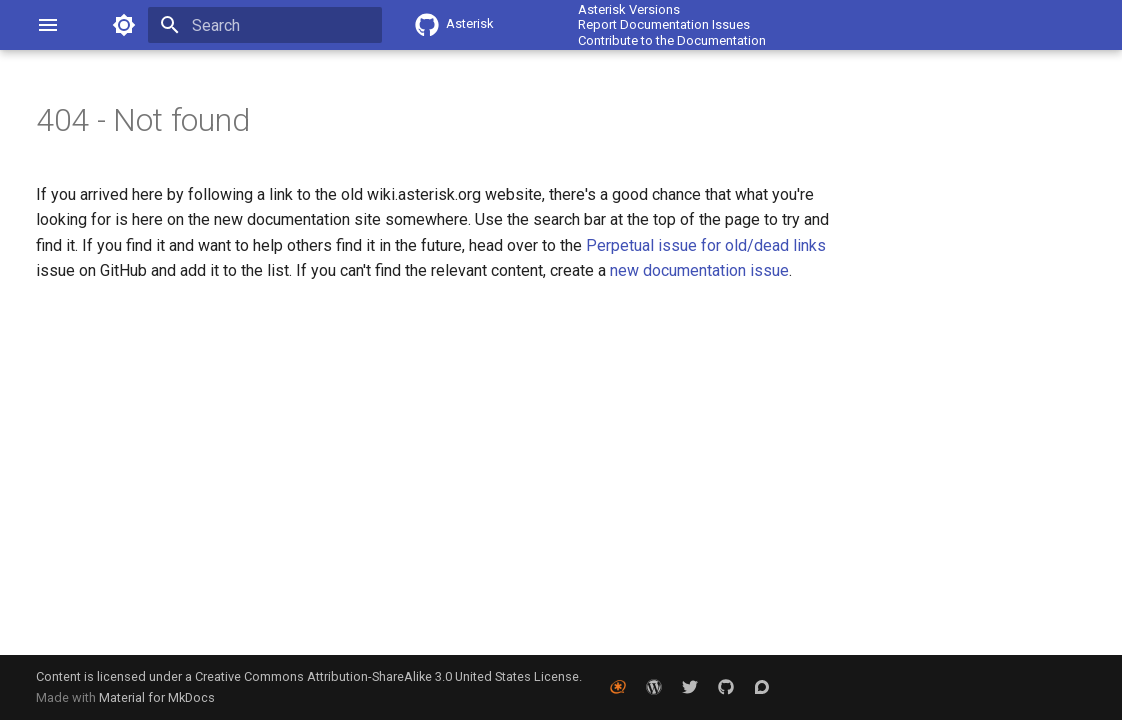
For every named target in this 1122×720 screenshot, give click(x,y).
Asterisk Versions (629, 9)
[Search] (265, 25)
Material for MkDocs (157, 697)
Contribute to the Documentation (672, 40)
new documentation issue (699, 270)
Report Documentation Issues (664, 24)
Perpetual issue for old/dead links (706, 245)
